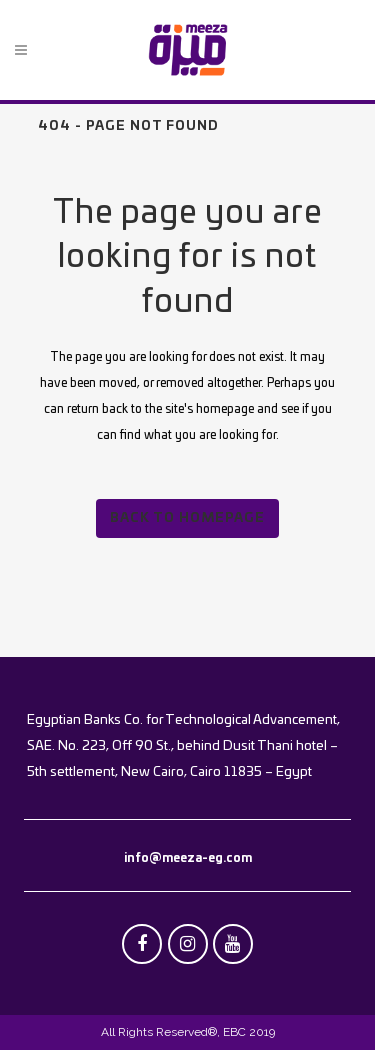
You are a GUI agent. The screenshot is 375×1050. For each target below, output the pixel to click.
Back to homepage (187, 518)
